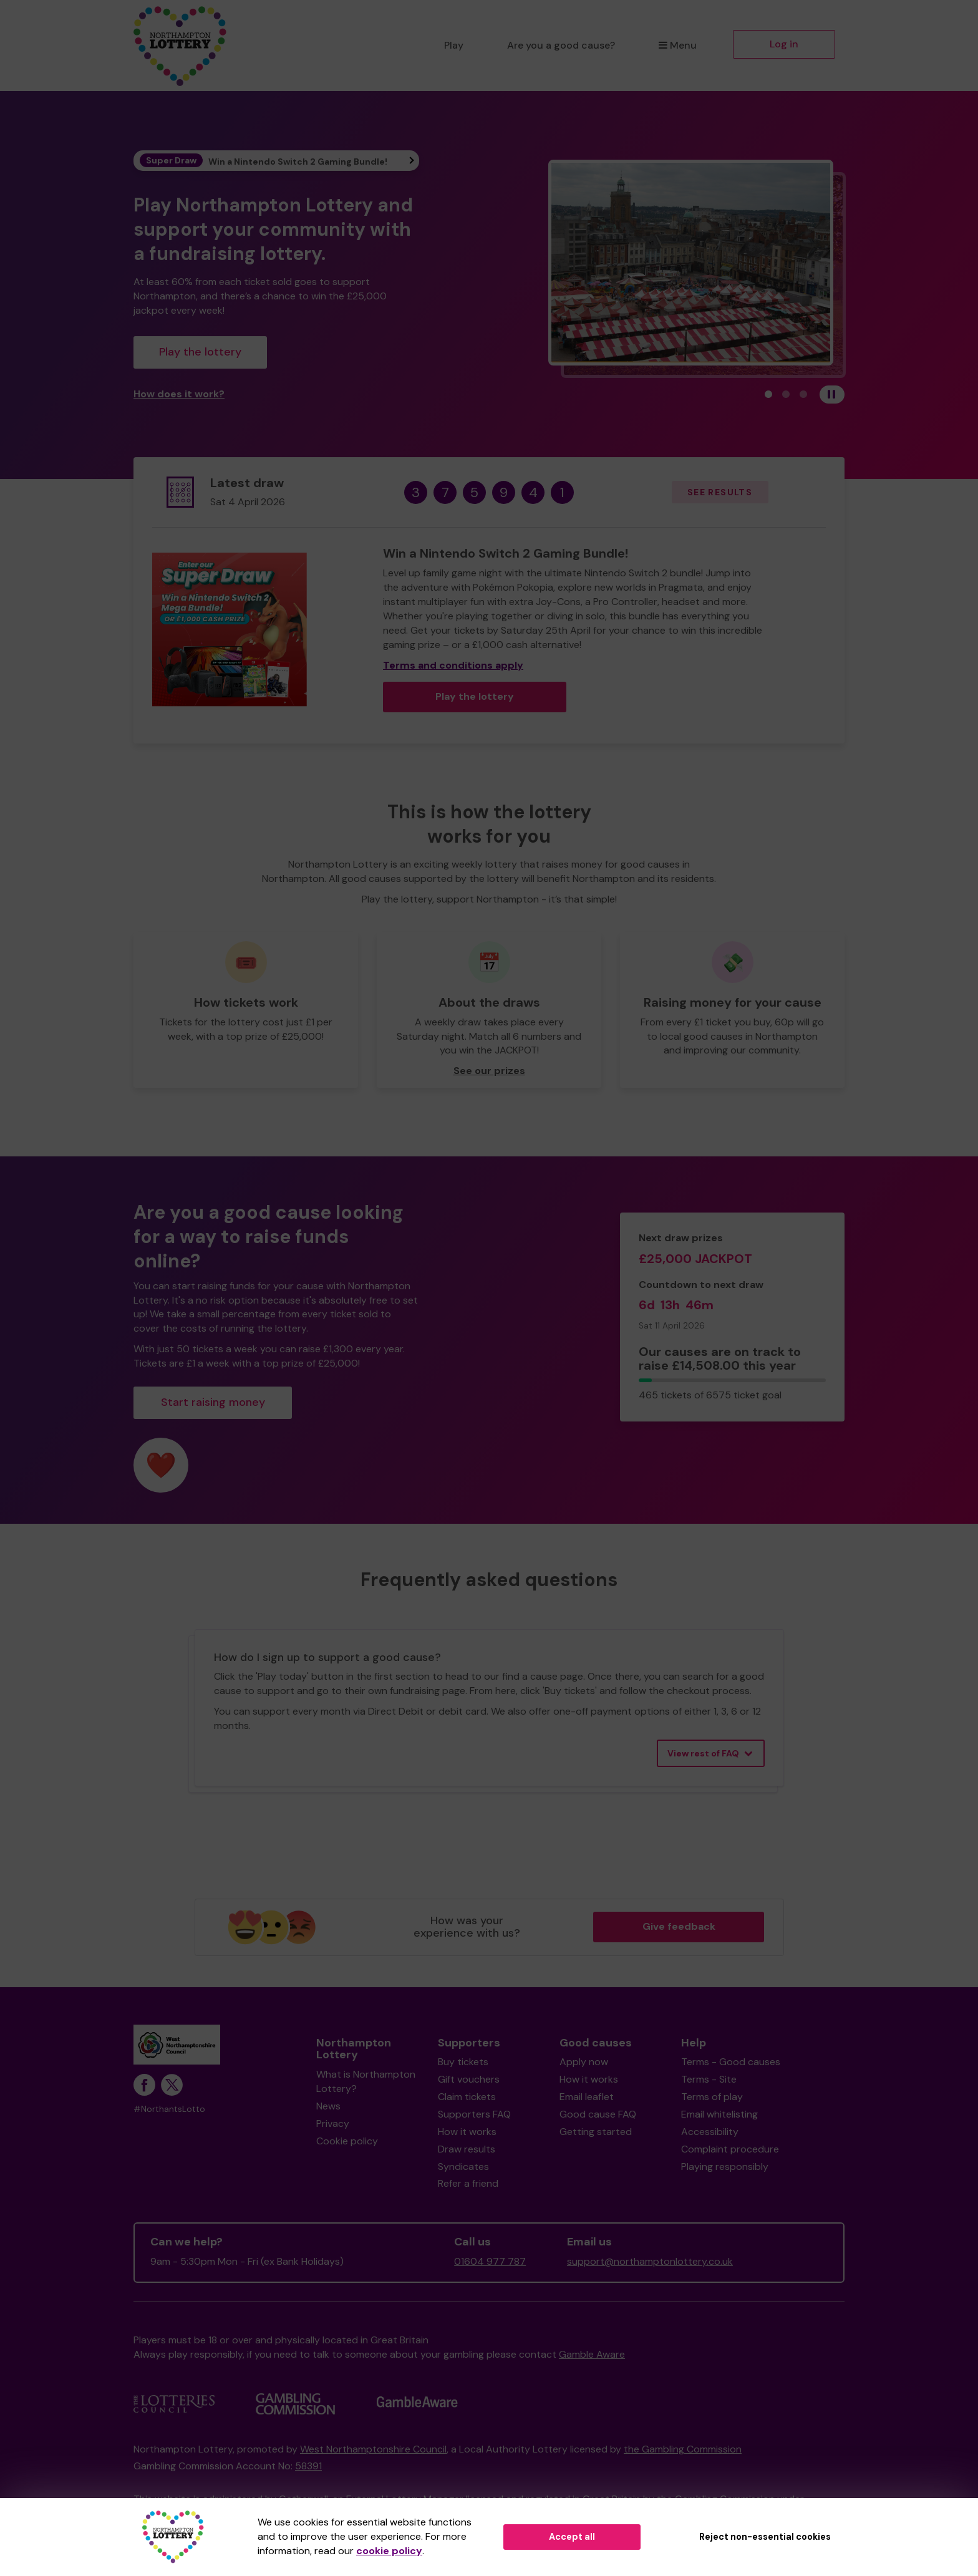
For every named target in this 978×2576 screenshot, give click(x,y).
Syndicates (463, 2166)
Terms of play (712, 2096)
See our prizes (489, 1070)
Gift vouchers (469, 2079)
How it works (467, 2131)
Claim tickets (467, 2096)
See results (719, 492)
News (328, 2106)
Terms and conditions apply (453, 665)
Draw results (466, 2149)
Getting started (595, 2131)
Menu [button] (678, 45)
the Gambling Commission (683, 2449)
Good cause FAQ (597, 2114)
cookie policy (389, 2550)
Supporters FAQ (474, 2114)
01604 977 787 (490, 2261)
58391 (308, 2465)
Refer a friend (468, 2183)
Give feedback (678, 1926)
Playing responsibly (724, 2166)
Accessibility (709, 2131)
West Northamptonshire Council (373, 2449)
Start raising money (213, 1402)
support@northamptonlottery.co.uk (650, 2261)
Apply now (583, 2061)
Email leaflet (586, 2096)
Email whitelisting (719, 2114)
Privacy (332, 2123)
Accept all (572, 2536)
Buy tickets (463, 2061)
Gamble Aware (592, 2354)
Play (453, 45)
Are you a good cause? (561, 45)
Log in (784, 44)
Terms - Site (709, 2079)
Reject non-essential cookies (765, 2536)
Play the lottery (200, 351)
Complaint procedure (730, 2149)
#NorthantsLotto (169, 2109)
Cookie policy (347, 2140)
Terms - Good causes (730, 2061)
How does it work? (179, 393)
